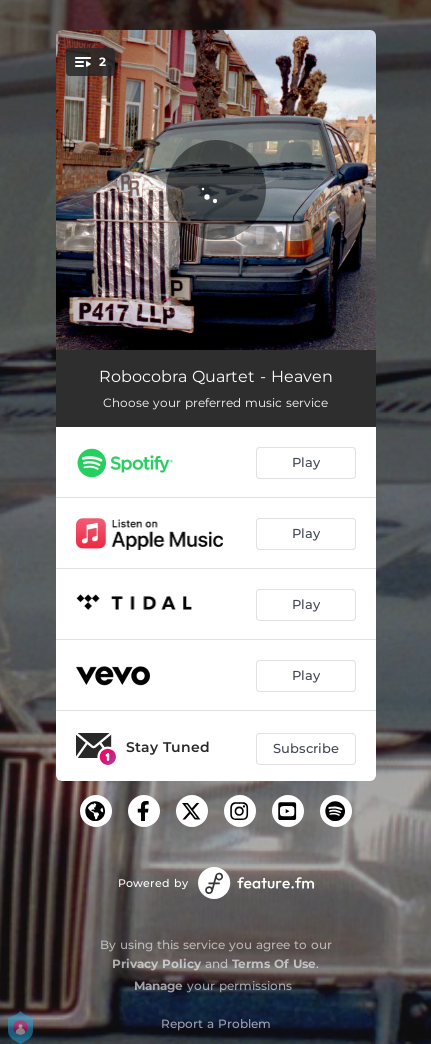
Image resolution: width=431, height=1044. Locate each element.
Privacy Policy (156, 963)
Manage (158, 985)
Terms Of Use (274, 963)
